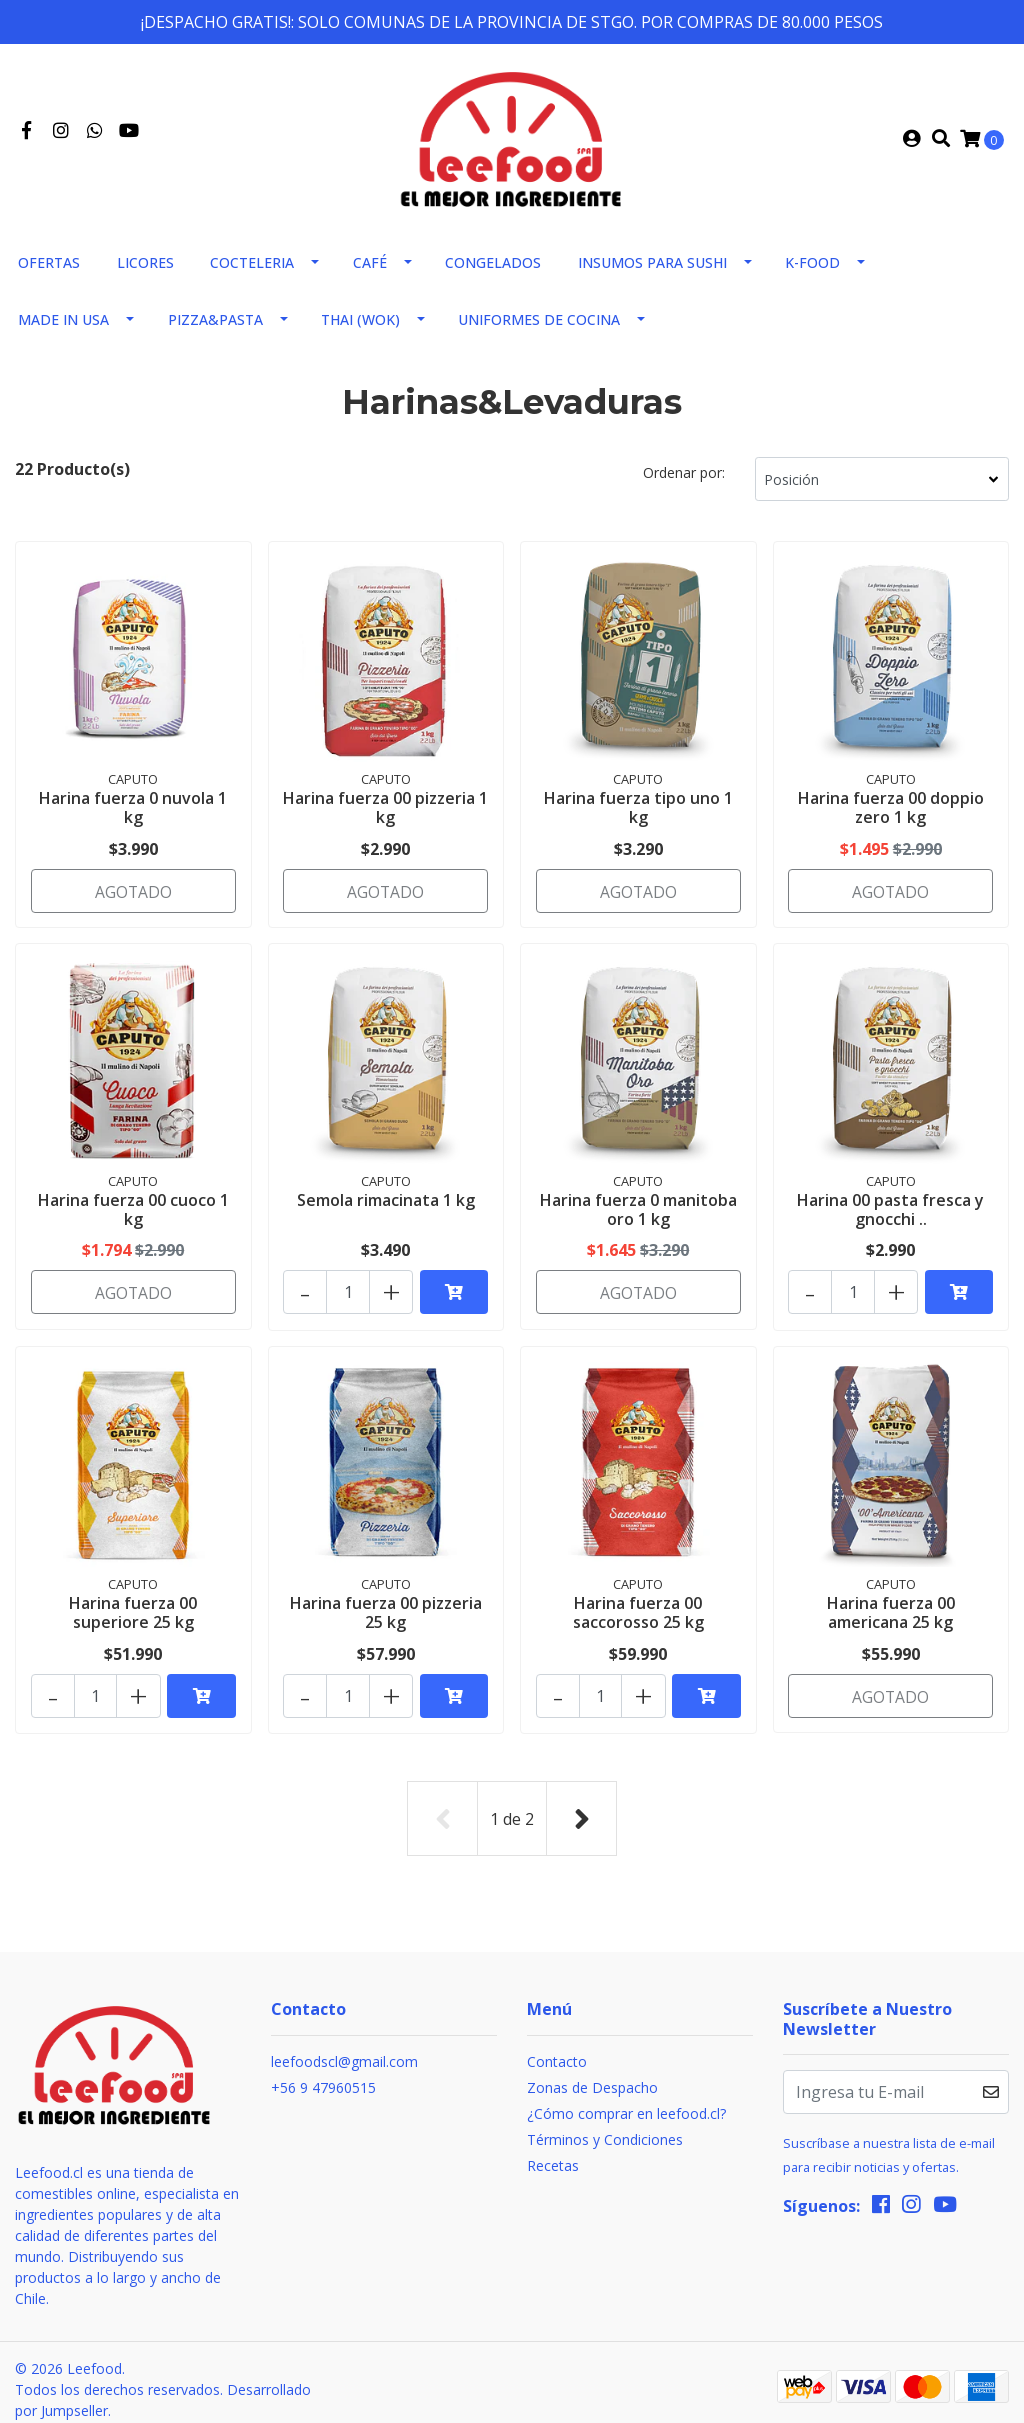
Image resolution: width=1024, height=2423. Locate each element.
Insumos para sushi (652, 270)
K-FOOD (812, 270)
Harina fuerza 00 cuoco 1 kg (133, 1210)
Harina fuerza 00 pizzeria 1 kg (386, 814)
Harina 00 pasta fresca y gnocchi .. (890, 1210)
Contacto (557, 2047)
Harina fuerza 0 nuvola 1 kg (133, 814)
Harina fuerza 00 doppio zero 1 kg (891, 814)
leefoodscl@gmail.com (344, 2047)
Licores (145, 270)
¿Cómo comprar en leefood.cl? (626, 2099)
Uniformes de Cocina (539, 327)
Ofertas (49, 270)
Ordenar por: (684, 480)
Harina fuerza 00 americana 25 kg (891, 1607)
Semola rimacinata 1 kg (386, 1201)
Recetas (553, 2151)
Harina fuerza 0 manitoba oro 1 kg (638, 1210)
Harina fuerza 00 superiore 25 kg (133, 1607)
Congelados (493, 270)
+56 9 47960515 (323, 2073)
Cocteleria (252, 270)
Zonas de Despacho (592, 2073)
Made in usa (63, 327)
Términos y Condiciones (605, 2125)
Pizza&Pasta (215, 327)
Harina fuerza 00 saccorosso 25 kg (638, 1607)
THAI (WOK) (360, 327)
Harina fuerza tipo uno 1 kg (638, 814)
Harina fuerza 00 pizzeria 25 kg (386, 1607)
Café (370, 270)
